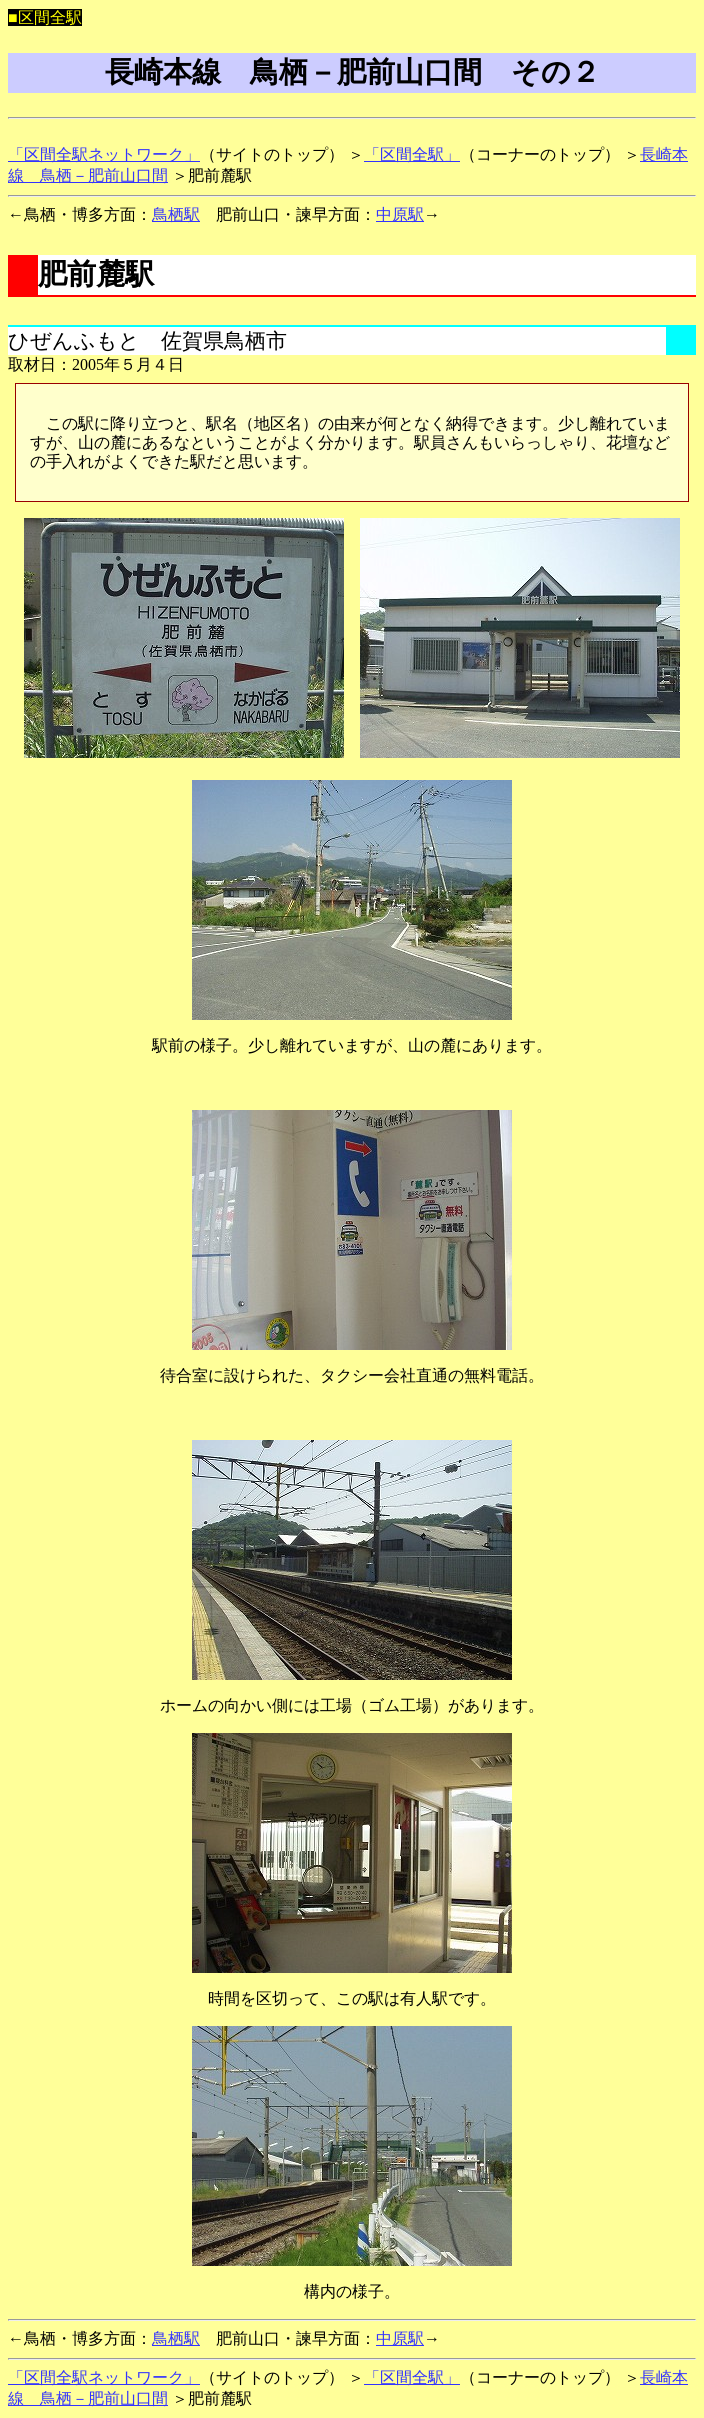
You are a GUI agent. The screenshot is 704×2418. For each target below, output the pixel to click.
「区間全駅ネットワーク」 (104, 154)
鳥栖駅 (176, 214)
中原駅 (400, 214)
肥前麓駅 (96, 274)
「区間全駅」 (412, 154)
